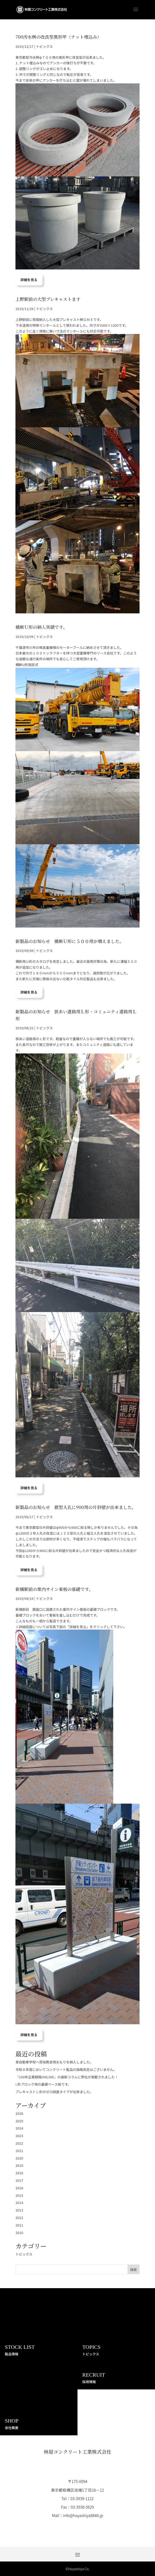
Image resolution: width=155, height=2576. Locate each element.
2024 (19, 2128)
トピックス (44, 46)
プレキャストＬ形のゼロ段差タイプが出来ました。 (54, 2091)
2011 (19, 2225)
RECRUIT (93, 2375)
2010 (19, 2232)
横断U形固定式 (26, 664)
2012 (19, 2217)
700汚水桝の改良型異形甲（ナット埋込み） (58, 37)
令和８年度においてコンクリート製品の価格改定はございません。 (66, 2069)
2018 (19, 2172)
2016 (19, 2187)
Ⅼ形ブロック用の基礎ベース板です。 (43, 2084)
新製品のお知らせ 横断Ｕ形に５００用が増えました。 (69, 941)
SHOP (11, 2421)
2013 (19, 2210)
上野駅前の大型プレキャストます (47, 299)
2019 (19, 2165)
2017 (19, 2180)
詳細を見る (29, 279)
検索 (133, 2269)
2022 (19, 2143)
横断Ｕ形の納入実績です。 (41, 627)
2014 (19, 2202)
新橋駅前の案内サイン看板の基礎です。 (54, 1589)
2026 (19, 2113)
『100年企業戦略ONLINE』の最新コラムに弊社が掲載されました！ (66, 2077)
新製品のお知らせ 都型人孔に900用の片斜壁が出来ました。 (75, 1507)
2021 (19, 2150)
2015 (19, 2195)
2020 (19, 2158)
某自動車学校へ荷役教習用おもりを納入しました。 (54, 2062)
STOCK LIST (20, 2347)
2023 (19, 2135)
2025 (19, 2121)
